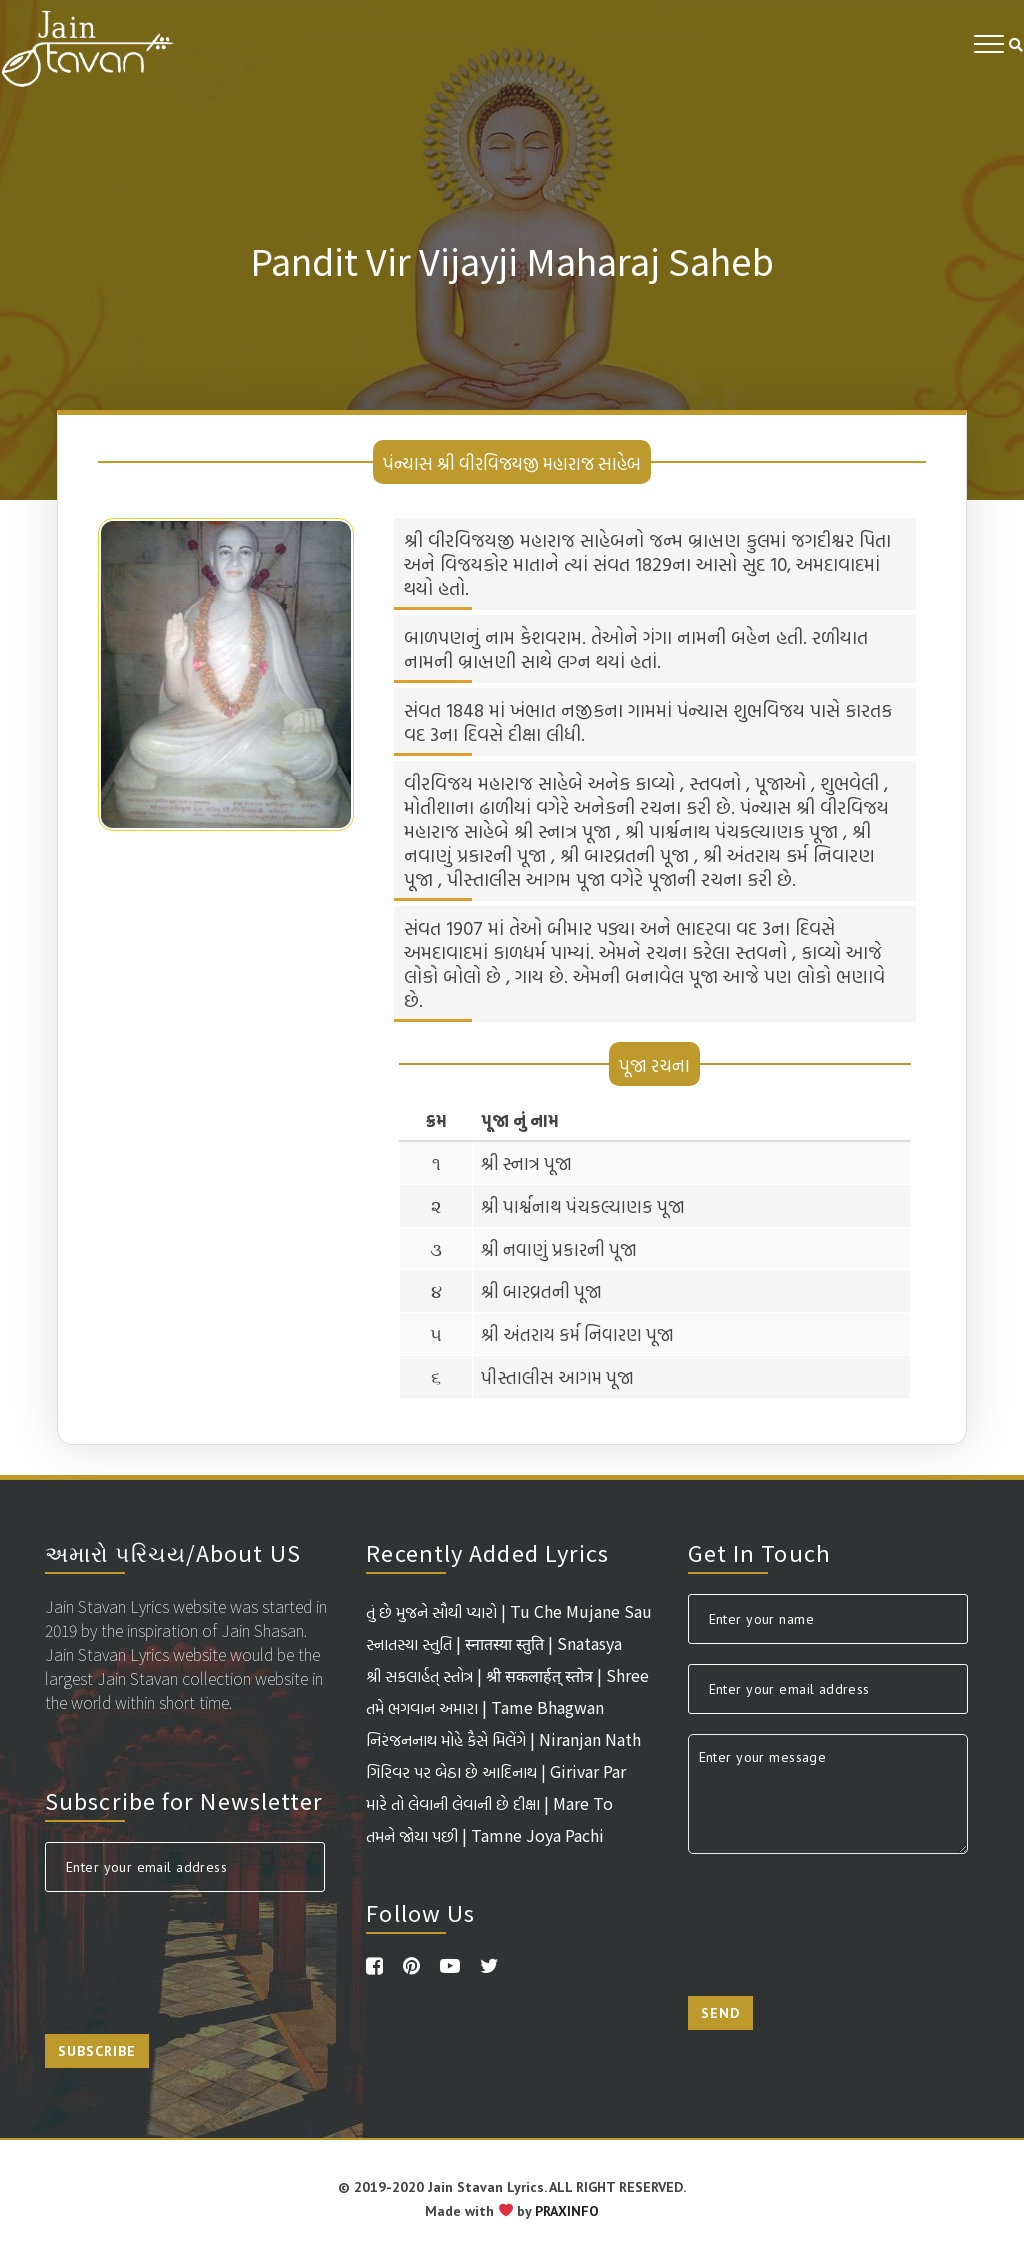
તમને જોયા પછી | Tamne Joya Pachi (485, 1835)
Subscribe (97, 2051)
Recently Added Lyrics (487, 1552)
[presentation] (197, 1951)
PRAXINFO (567, 2211)
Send (720, 2013)
